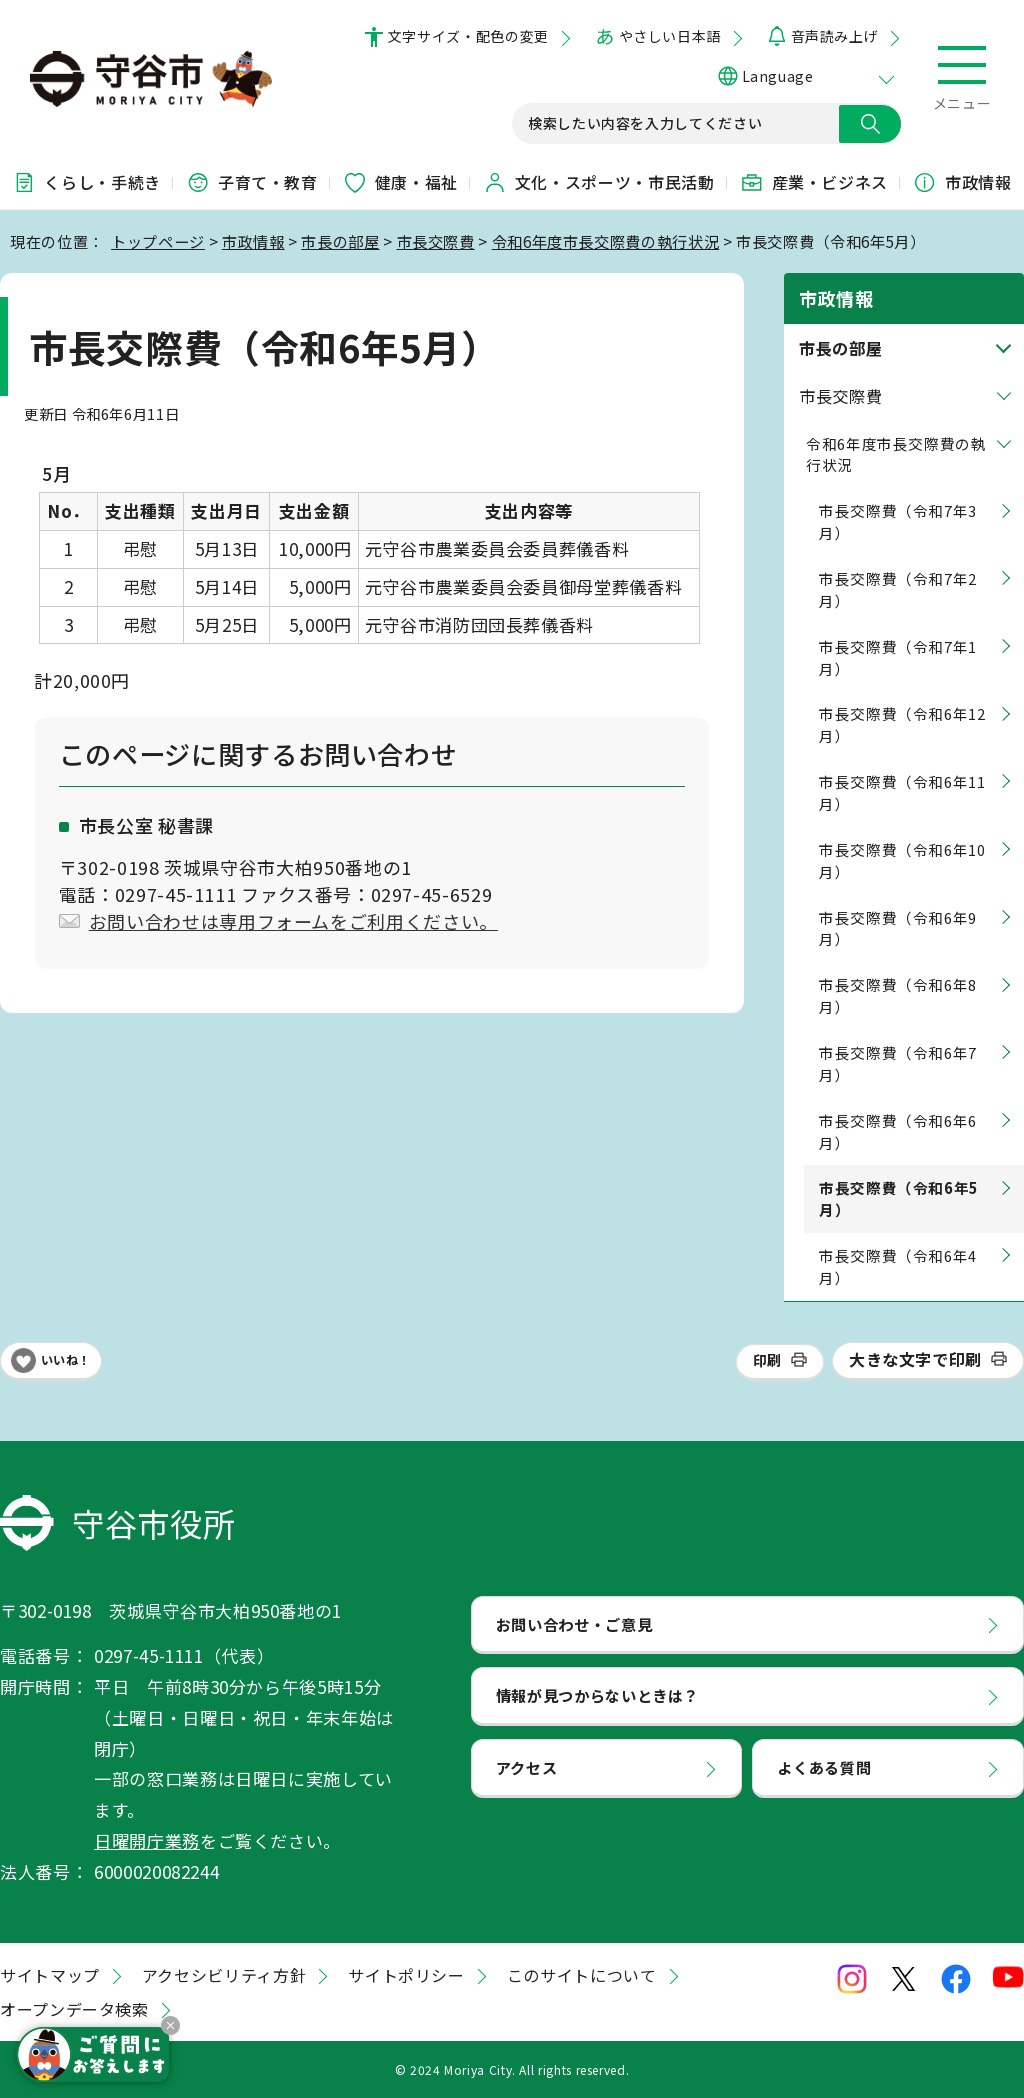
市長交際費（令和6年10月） (902, 860)
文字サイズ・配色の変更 (468, 36)
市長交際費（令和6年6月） (898, 1131)
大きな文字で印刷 (915, 1359)
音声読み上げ (834, 36)
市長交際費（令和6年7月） (898, 1063)
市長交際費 (436, 241)
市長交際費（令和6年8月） (898, 995)
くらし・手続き (86, 182)
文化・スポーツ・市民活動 (599, 182)
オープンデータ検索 (74, 2009)
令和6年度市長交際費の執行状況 (606, 241)
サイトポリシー (406, 1975)
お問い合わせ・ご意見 (574, 1624)
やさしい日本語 (670, 36)
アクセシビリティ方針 (224, 1975)
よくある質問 (824, 1767)
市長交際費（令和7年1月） (898, 657)
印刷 (767, 1360)
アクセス (527, 1767)
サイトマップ (50, 1975)
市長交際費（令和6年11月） (902, 792)
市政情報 (962, 182)
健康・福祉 (400, 182)
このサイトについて (582, 1975)
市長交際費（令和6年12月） (902, 724)
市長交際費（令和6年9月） (898, 928)
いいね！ (66, 1360)
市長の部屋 (340, 241)
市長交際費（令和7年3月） (898, 521)
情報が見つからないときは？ (597, 1695)
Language (777, 76)
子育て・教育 (252, 182)
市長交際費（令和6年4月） (898, 1266)
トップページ (158, 241)
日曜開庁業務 (147, 1840)
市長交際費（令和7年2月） (898, 589)
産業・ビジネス (814, 182)
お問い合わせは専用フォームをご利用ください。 (293, 921)
